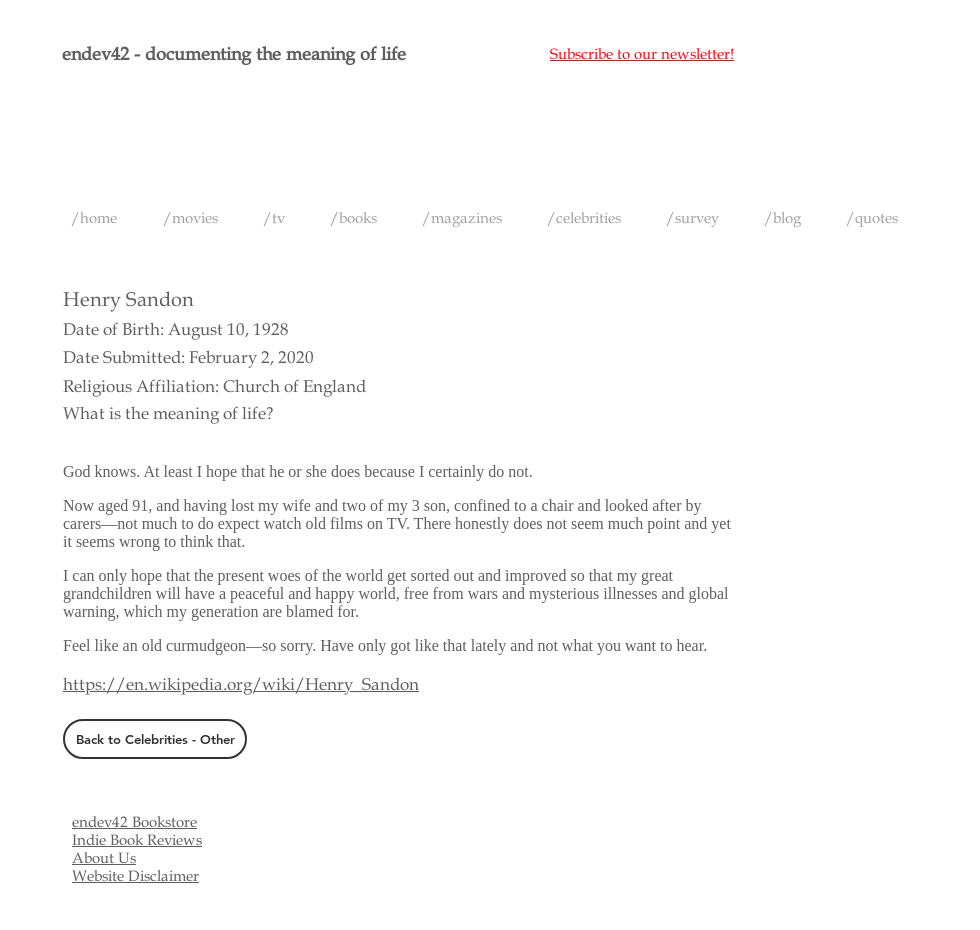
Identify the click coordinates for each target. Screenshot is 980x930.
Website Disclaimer (135, 876)
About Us (104, 858)
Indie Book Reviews (137, 840)
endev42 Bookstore (134, 822)
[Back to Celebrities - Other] (155, 739)
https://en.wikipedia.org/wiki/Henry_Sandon (241, 684)
